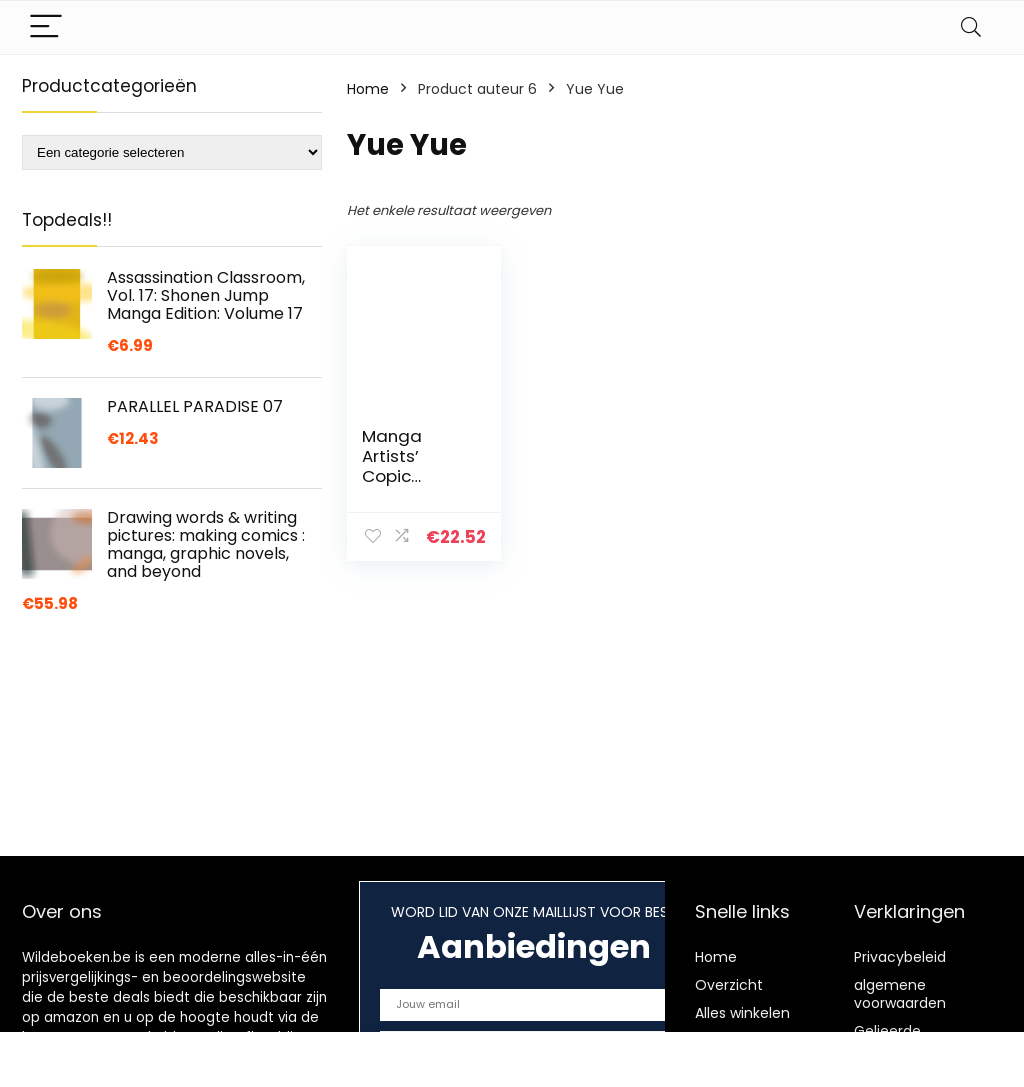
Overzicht (729, 985)
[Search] (971, 27)
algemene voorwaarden (900, 994)
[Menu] (46, 27)
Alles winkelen (742, 1013)
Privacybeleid (900, 957)
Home (368, 89)
